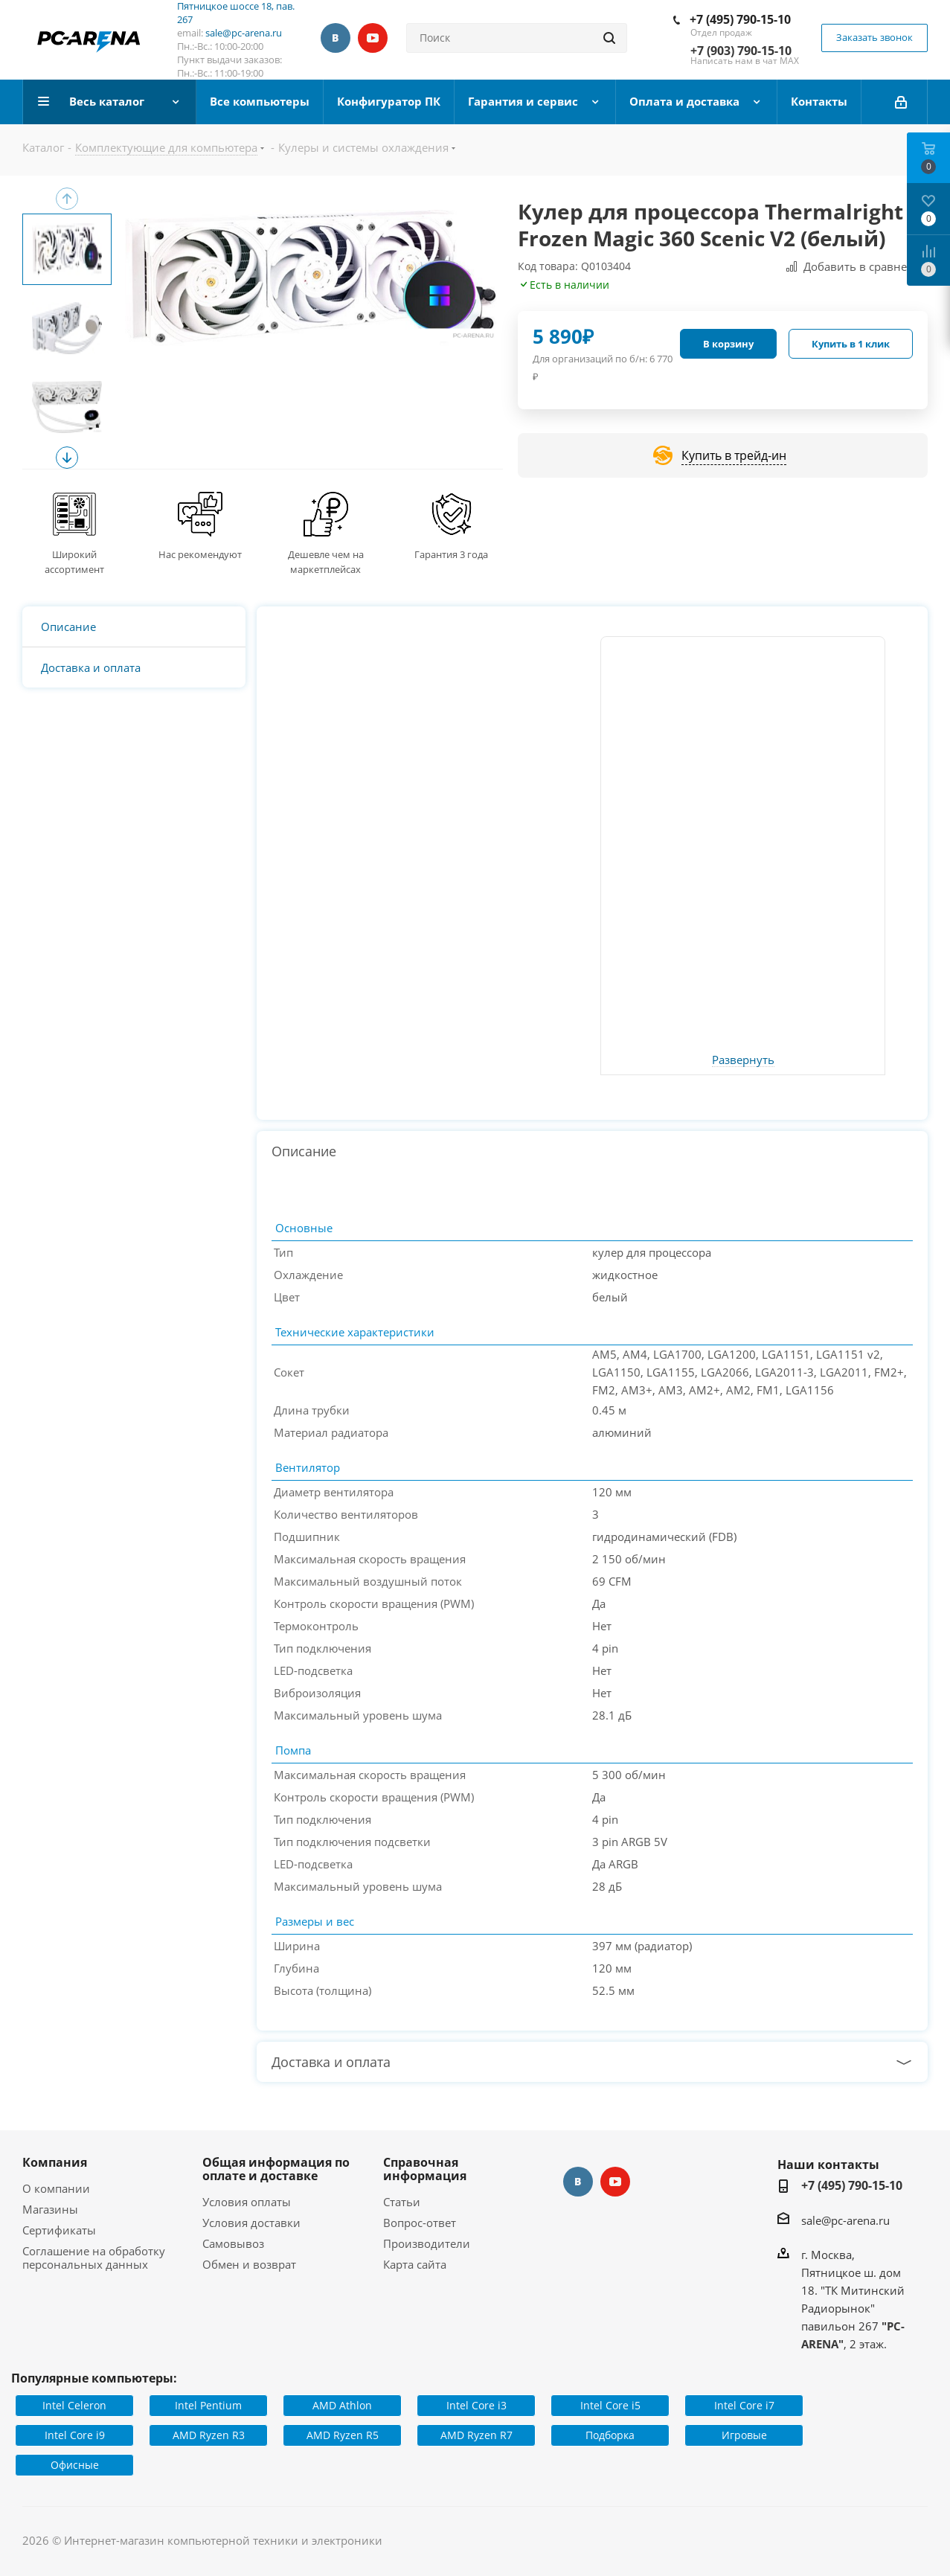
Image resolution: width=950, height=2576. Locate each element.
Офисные (75, 2465)
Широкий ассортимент (74, 562)
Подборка (610, 2435)
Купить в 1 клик (851, 343)
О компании (56, 2188)
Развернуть (743, 1060)
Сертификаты (59, 2230)
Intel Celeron (74, 2405)
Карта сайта (414, 2264)
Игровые (744, 2435)
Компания (54, 2162)
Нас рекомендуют (200, 554)
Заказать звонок (874, 37)
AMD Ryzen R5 (342, 2435)
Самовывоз (233, 2243)
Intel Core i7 (744, 2405)
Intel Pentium (208, 2405)
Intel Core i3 (476, 2405)
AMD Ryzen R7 (476, 2435)
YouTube (373, 38)
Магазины (50, 2209)
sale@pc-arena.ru (243, 32)
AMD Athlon (342, 2405)
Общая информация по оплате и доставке (276, 2169)
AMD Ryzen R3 (209, 2435)
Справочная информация (424, 2169)
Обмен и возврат (249, 2264)
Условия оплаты (246, 2201)
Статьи (401, 2201)
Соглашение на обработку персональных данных (93, 2257)
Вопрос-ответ (419, 2222)
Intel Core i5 (610, 2405)
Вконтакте (335, 38)
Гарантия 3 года (451, 554)
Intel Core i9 (75, 2435)
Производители (426, 2243)
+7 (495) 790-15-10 (740, 19)
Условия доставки (251, 2222)
